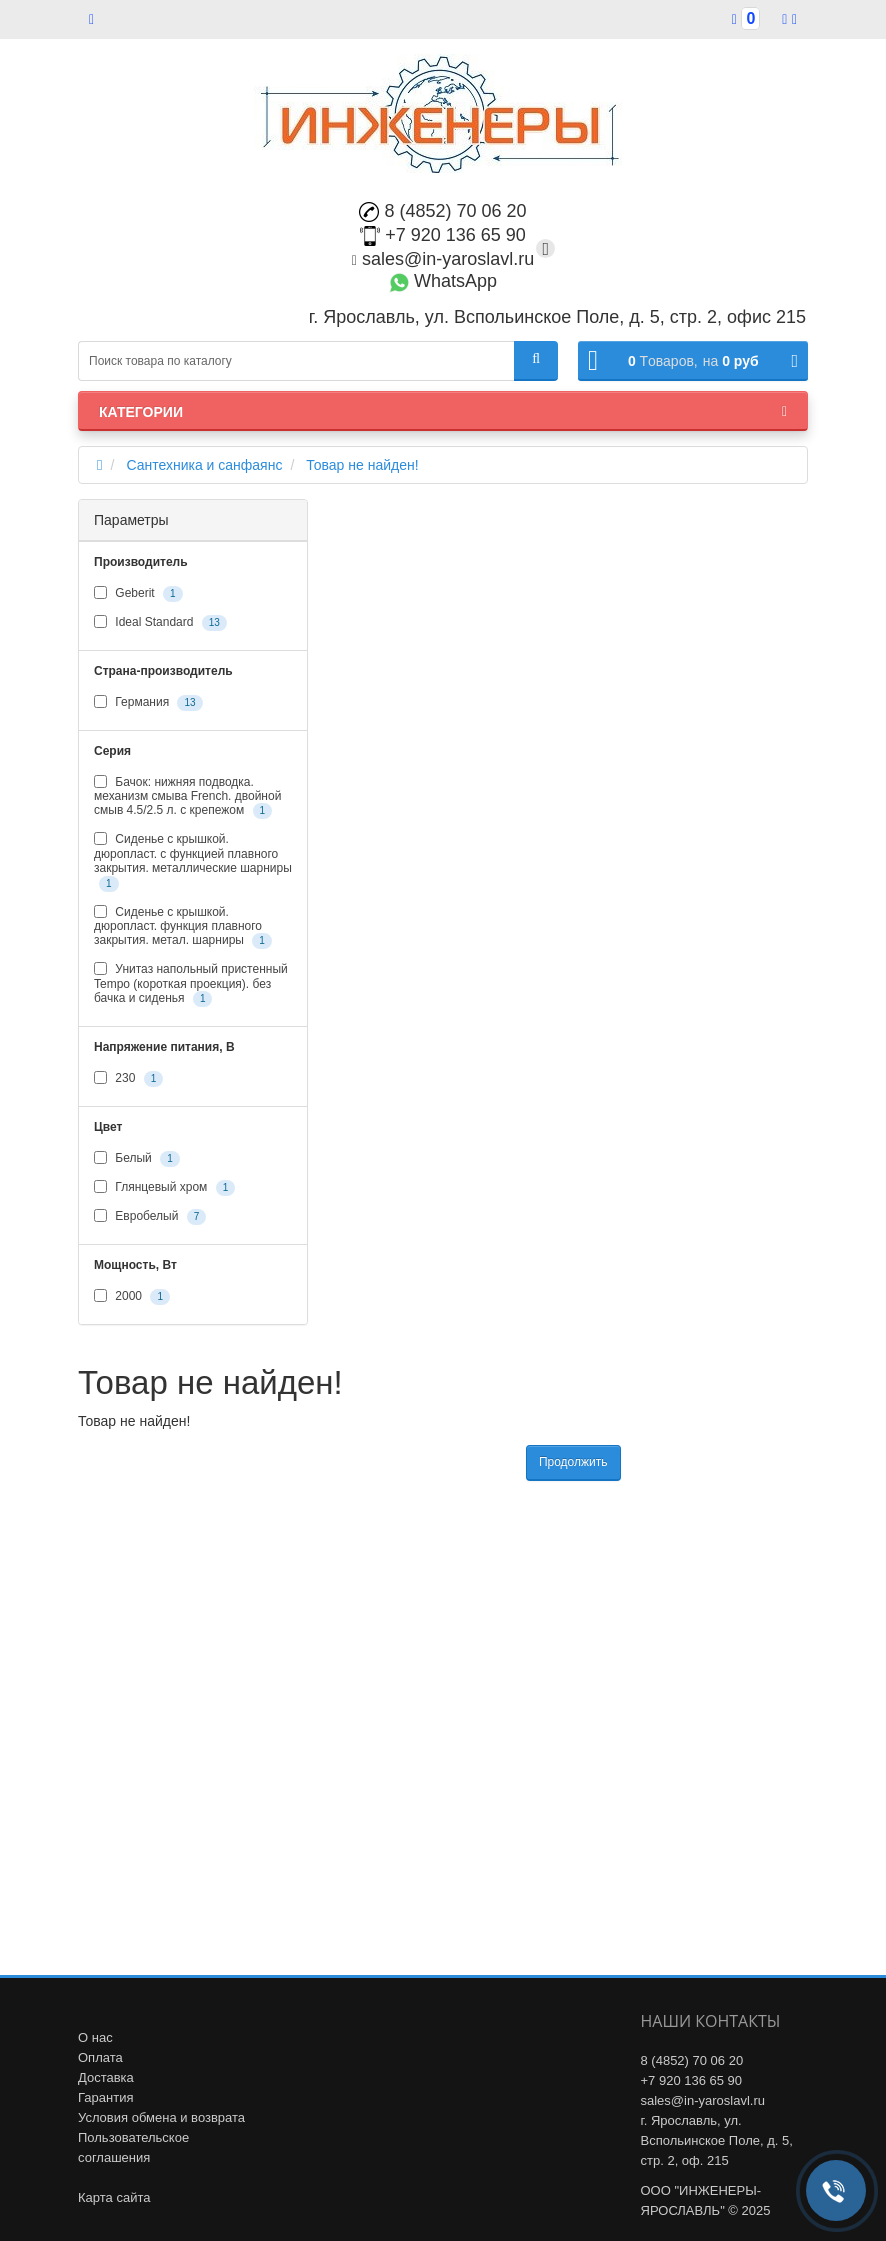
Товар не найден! (362, 465)
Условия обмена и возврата (161, 2117)
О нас (95, 2037)
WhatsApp (443, 281)
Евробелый (150, 1217)
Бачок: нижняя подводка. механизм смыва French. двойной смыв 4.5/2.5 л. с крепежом (187, 797)
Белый (137, 1159)
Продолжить (573, 1462)
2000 (132, 1297)
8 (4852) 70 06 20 (442, 211)
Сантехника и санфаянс (204, 465)
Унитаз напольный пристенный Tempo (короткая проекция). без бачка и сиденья (191, 984)
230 (128, 1079)
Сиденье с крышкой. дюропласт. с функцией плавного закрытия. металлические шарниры (193, 861)
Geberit (138, 594)
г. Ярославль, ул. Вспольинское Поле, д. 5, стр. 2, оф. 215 (717, 2140)
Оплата (100, 2057)
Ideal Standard (160, 623)
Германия (148, 703)
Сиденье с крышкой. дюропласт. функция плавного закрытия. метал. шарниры (183, 927)
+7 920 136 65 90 (443, 235)
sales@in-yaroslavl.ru (443, 259)
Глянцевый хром (164, 1188)
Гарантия (105, 2097)
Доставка (106, 2077)
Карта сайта (114, 2197)
